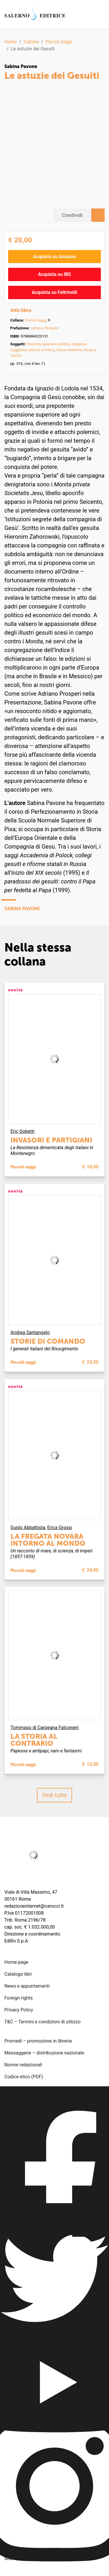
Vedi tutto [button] (54, 1795)
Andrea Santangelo (30, 1332)
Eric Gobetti (22, 1131)
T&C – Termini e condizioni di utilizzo (42, 2022)
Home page (16, 1962)
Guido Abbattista (27, 1527)
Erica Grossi (59, 1527)
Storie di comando (47, 1341)
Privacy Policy (18, 2010)
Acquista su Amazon (54, 256)
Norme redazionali (23, 2065)
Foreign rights (18, 1998)
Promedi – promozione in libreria (38, 2041)
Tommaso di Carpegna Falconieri (44, 1727)
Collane (31, 41)
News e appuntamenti (26, 1986)
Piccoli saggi (59, 41)
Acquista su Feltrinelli (54, 292)
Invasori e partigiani (51, 1140)
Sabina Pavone (20, 66)
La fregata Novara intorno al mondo (47, 1539)
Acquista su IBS (54, 274)
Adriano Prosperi (45, 328)
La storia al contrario (34, 1739)
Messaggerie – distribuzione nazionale (44, 2053)
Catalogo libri (18, 1974)
